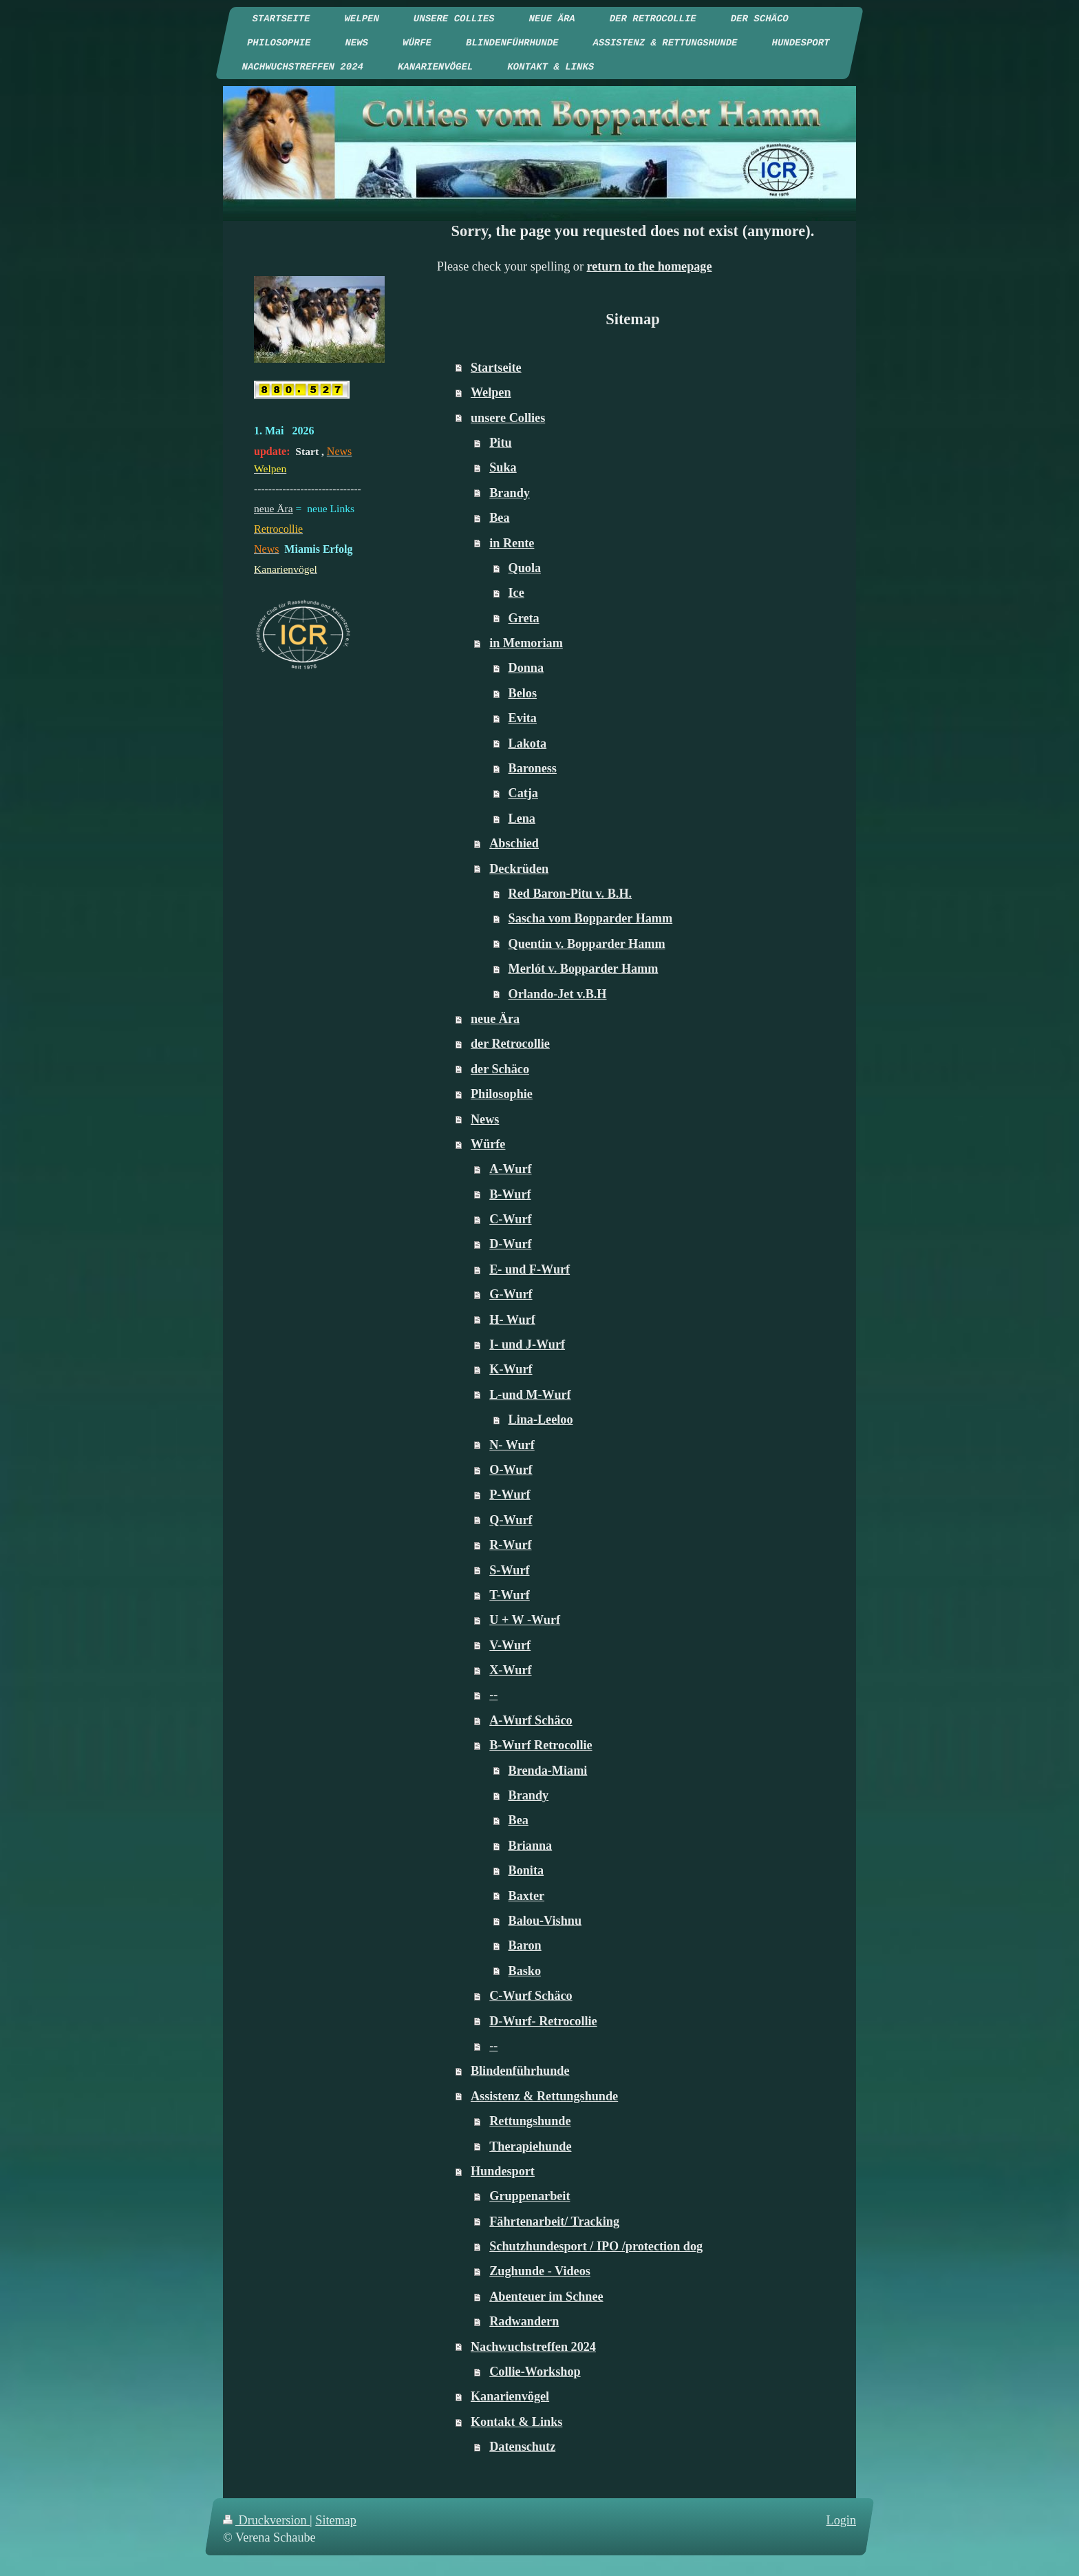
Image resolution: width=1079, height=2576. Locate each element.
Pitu (500, 443)
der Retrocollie (510, 1044)
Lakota (528, 743)
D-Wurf (510, 1244)
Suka (502, 467)
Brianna (531, 1845)
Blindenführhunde (520, 2071)
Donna (526, 668)
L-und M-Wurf (529, 1395)
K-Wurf (510, 1369)
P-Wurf (509, 1494)
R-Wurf (510, 1545)
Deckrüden (518, 869)
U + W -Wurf (524, 1620)
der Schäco (500, 1069)
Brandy (509, 493)
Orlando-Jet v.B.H (558, 994)
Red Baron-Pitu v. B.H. (570, 893)
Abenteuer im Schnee (546, 2296)
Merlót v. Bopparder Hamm (584, 968)
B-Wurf (510, 1194)
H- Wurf (512, 1320)
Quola (525, 568)
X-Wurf (510, 1670)
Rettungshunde (529, 2121)
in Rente (511, 543)
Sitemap (335, 2520)
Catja (523, 793)
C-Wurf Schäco (530, 1996)
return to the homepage (649, 266)
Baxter (527, 1896)
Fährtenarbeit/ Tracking (554, 2221)
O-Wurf (510, 1470)
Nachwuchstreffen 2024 (533, 2347)
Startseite (496, 367)
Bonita (526, 1870)
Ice (516, 593)
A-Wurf (510, 1169)
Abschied (514, 843)
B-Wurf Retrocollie (540, 1745)
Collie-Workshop (534, 2371)
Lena (522, 818)
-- (493, 1695)
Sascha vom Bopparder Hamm (591, 918)
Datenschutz (522, 2446)
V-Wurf (510, 1645)
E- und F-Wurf (529, 1269)
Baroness (533, 768)
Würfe (488, 1144)
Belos (523, 693)
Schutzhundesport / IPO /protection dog (596, 2246)
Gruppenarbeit (529, 2196)
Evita (523, 718)
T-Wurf (509, 1595)
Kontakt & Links (516, 2422)
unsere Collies (508, 418)
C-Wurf (510, 1219)
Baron (525, 1945)
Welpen (491, 392)
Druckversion (266, 2520)
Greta (524, 618)
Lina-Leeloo (541, 1419)
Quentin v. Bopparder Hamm (587, 944)
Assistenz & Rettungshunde (544, 2096)
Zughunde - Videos (539, 2271)
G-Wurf (510, 1294)
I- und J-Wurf (527, 1344)
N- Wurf (512, 1445)
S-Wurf (509, 1570)
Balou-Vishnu (545, 1921)
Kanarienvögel (510, 2396)
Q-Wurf (510, 1520)
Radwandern (524, 2321)
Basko (525, 1971)
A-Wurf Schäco (530, 1720)
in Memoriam (526, 643)
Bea (499, 518)
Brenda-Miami (548, 1770)
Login (841, 2520)
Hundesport (503, 2171)
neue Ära (495, 1019)
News (485, 1119)
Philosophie (502, 1094)
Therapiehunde (530, 2146)
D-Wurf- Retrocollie (543, 2021)
